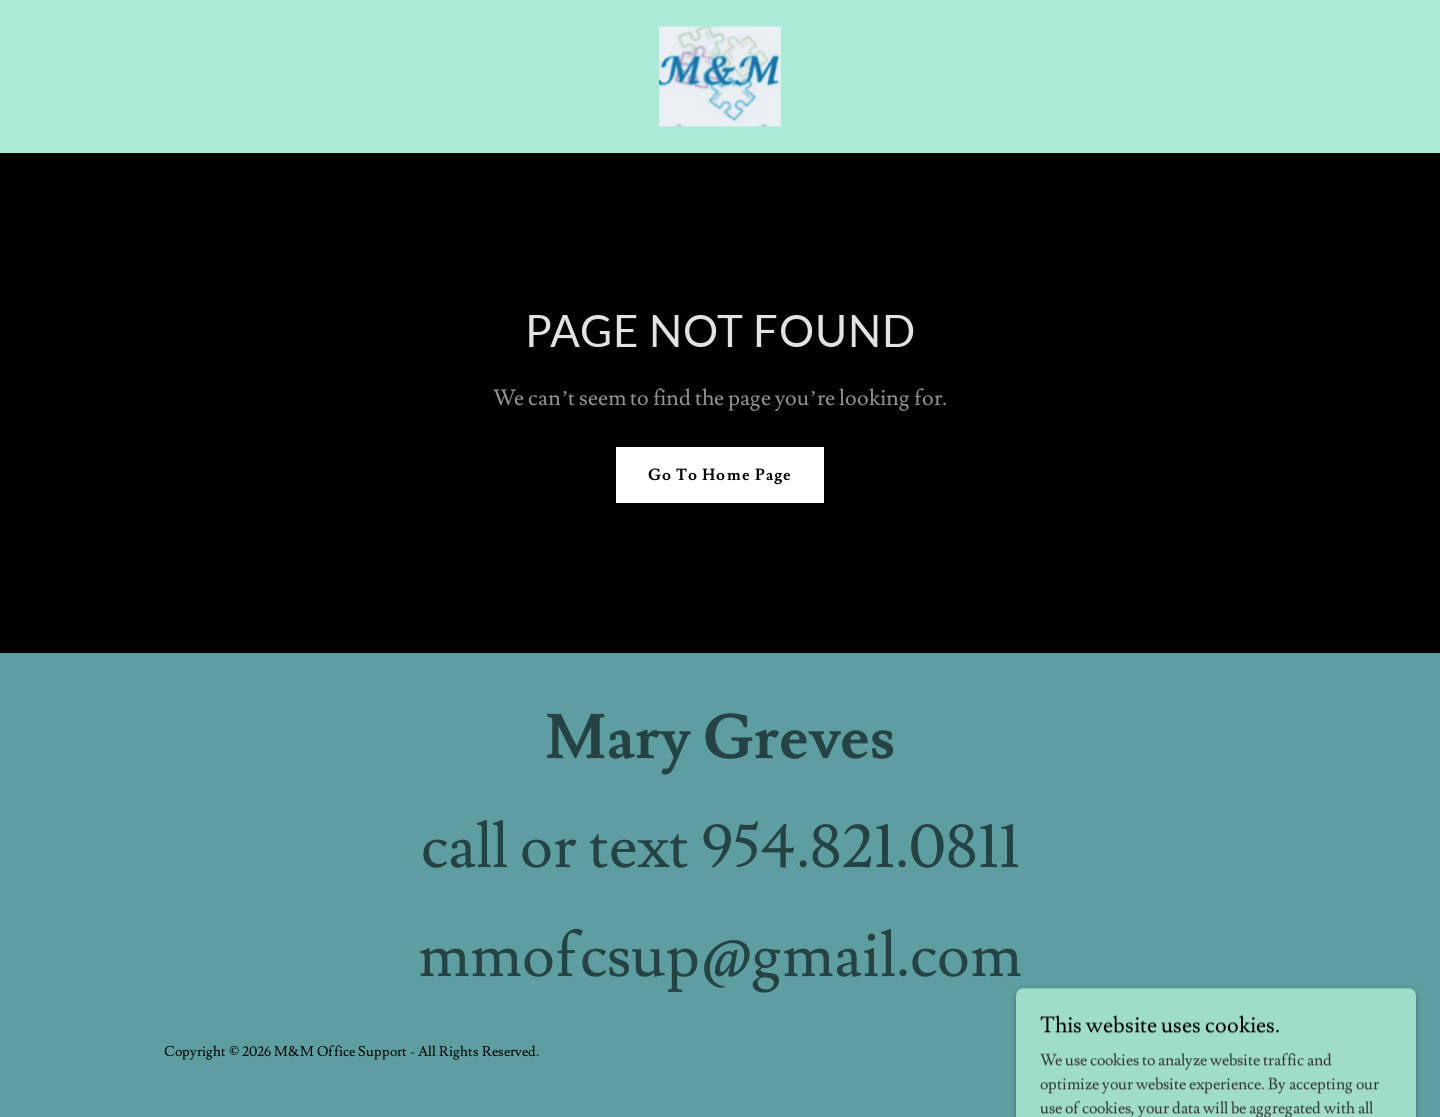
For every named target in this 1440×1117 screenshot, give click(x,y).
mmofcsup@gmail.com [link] (720, 957)
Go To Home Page (719, 475)
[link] (720, 73)
